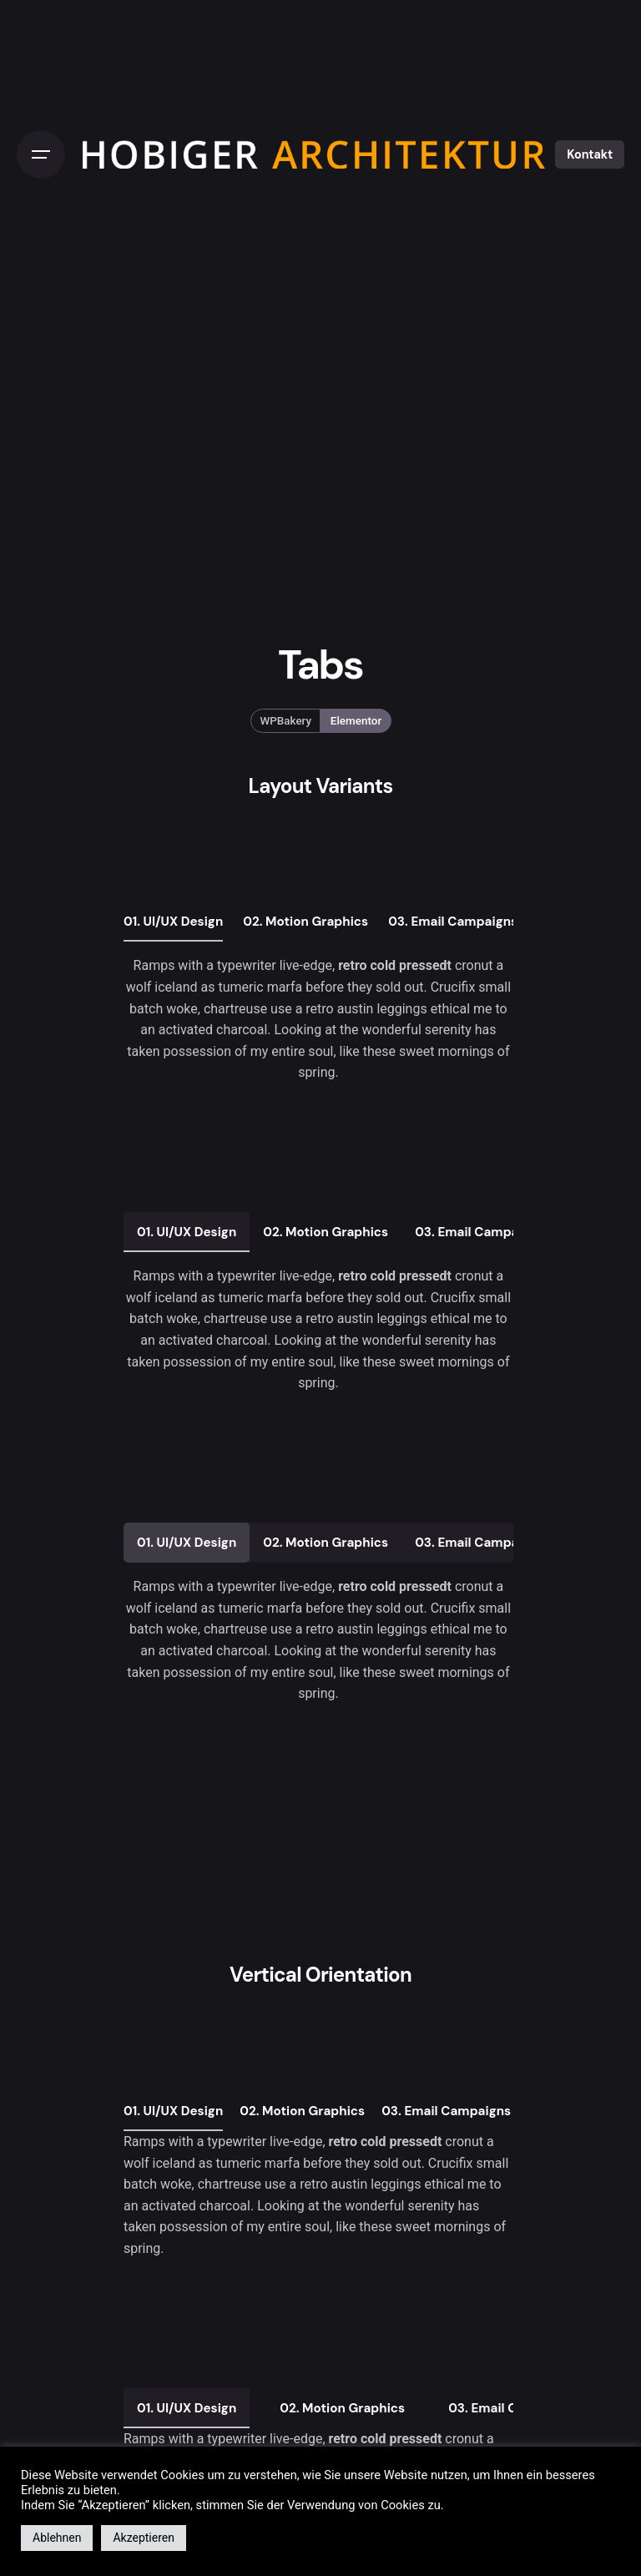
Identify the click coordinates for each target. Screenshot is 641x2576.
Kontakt (590, 154)
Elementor (356, 721)
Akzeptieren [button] (143, 2537)
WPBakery (285, 721)
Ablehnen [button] (57, 2537)
